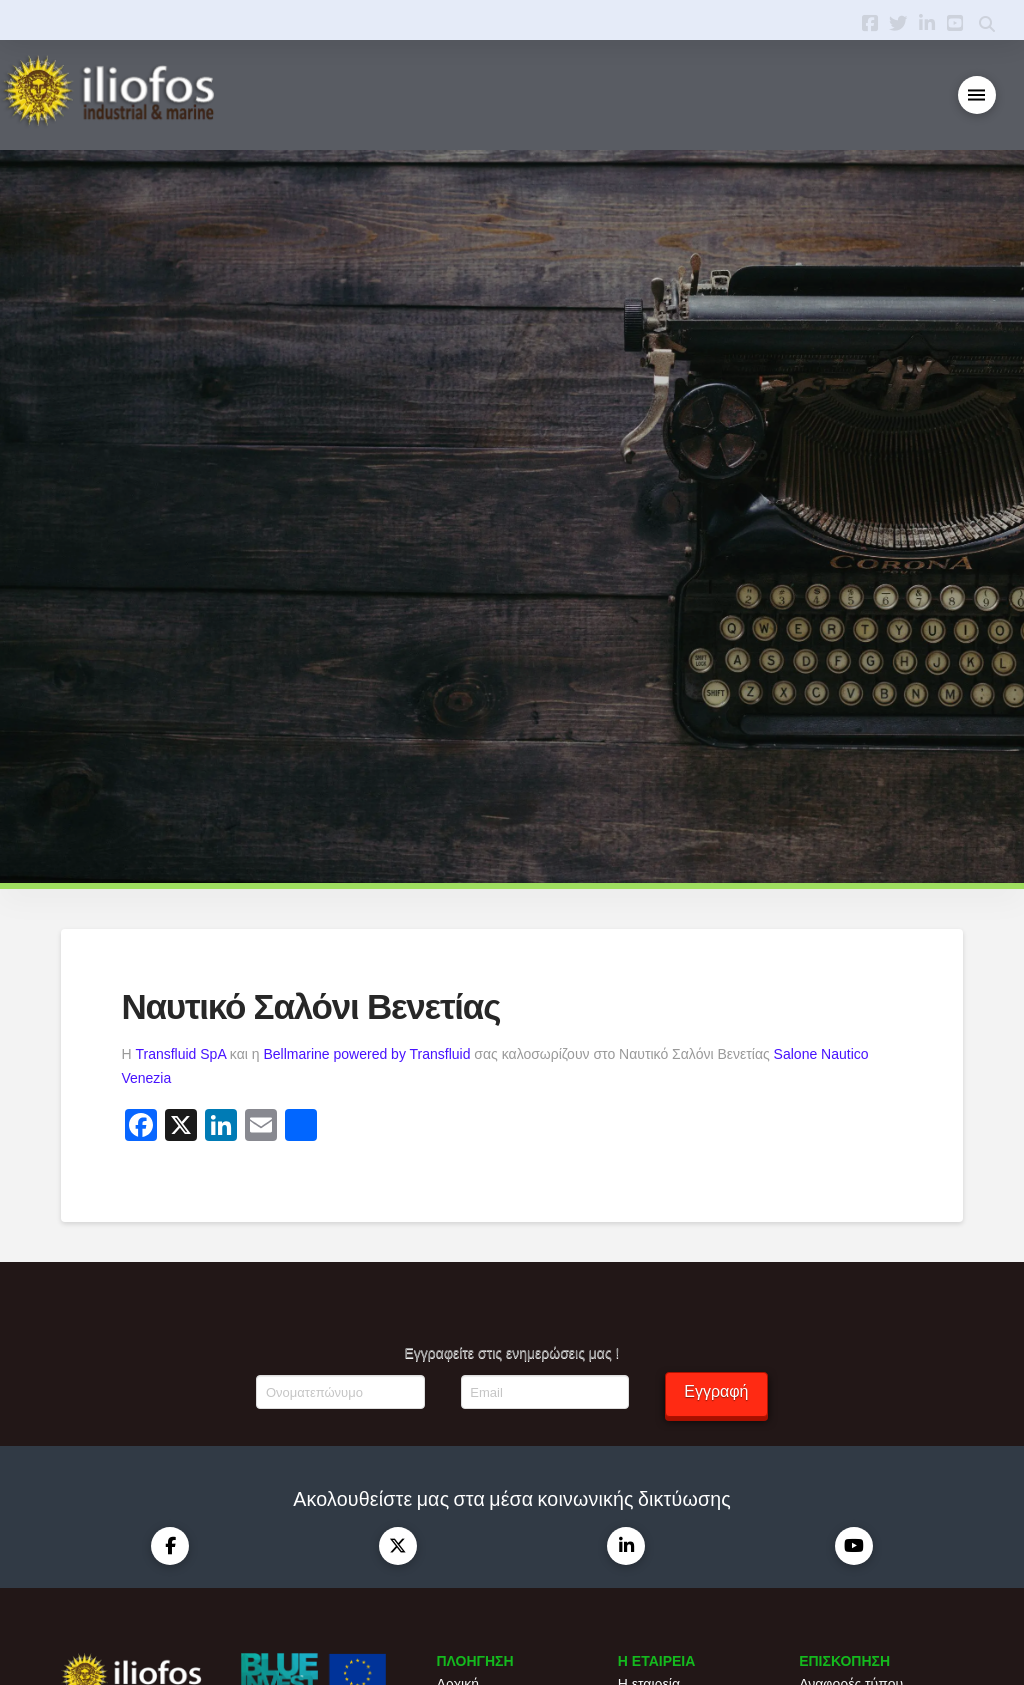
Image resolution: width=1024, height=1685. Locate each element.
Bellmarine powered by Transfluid (366, 1054)
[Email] (545, 1392)
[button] (977, 95)
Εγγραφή (716, 1391)
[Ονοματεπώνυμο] (340, 1392)
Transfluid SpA (180, 1054)
